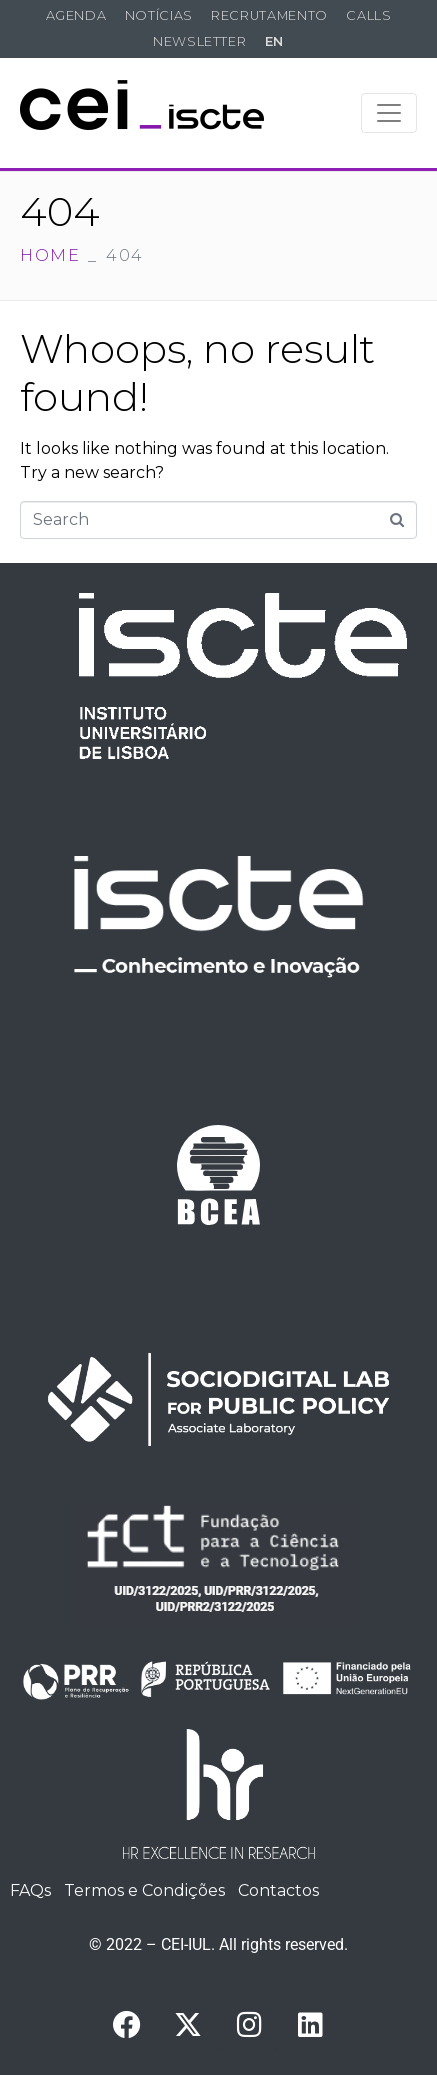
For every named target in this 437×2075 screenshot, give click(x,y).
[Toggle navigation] (389, 113)
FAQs (30, 1890)
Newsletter (199, 41)
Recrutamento (269, 15)
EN (274, 41)
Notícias (159, 15)
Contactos (278, 1890)
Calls (368, 15)
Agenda (76, 15)
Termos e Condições (144, 1890)
